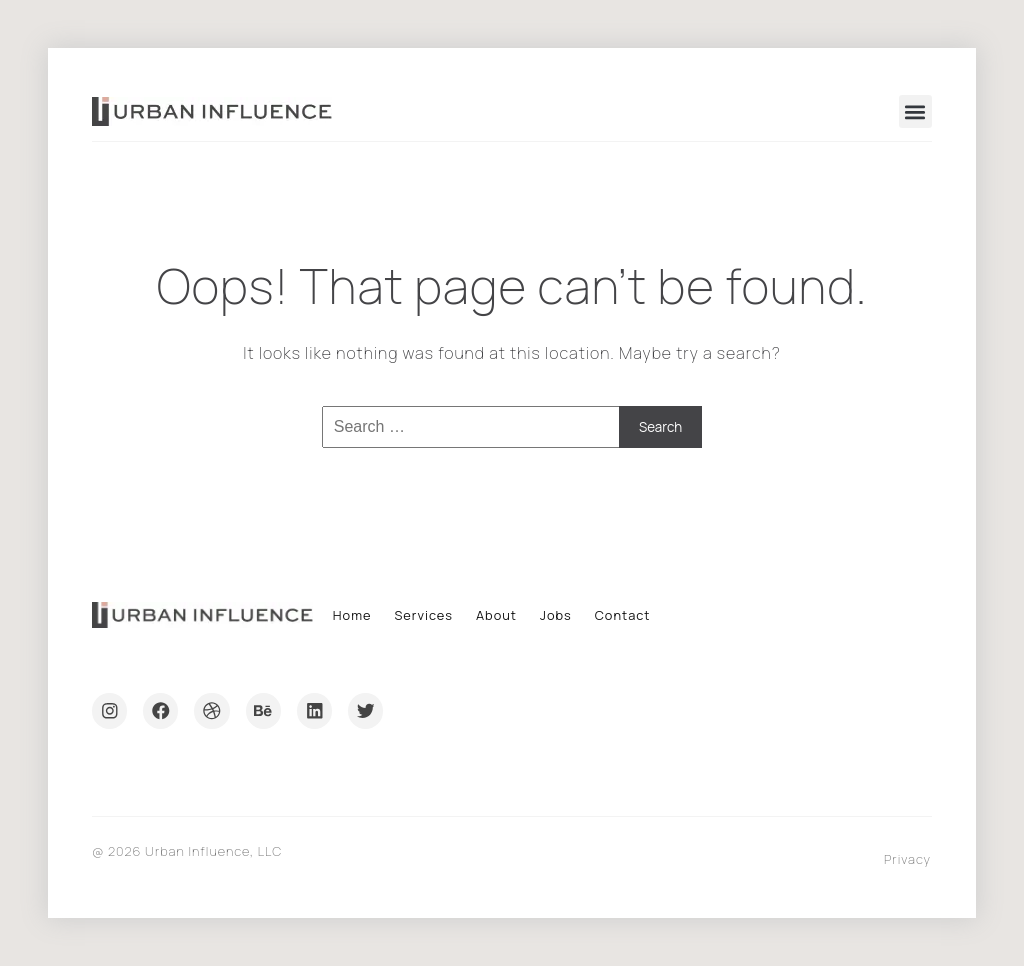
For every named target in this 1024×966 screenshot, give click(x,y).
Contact (623, 615)
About (496, 615)
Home (352, 615)
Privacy (907, 859)
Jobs (556, 615)
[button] (915, 111)
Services (423, 615)
